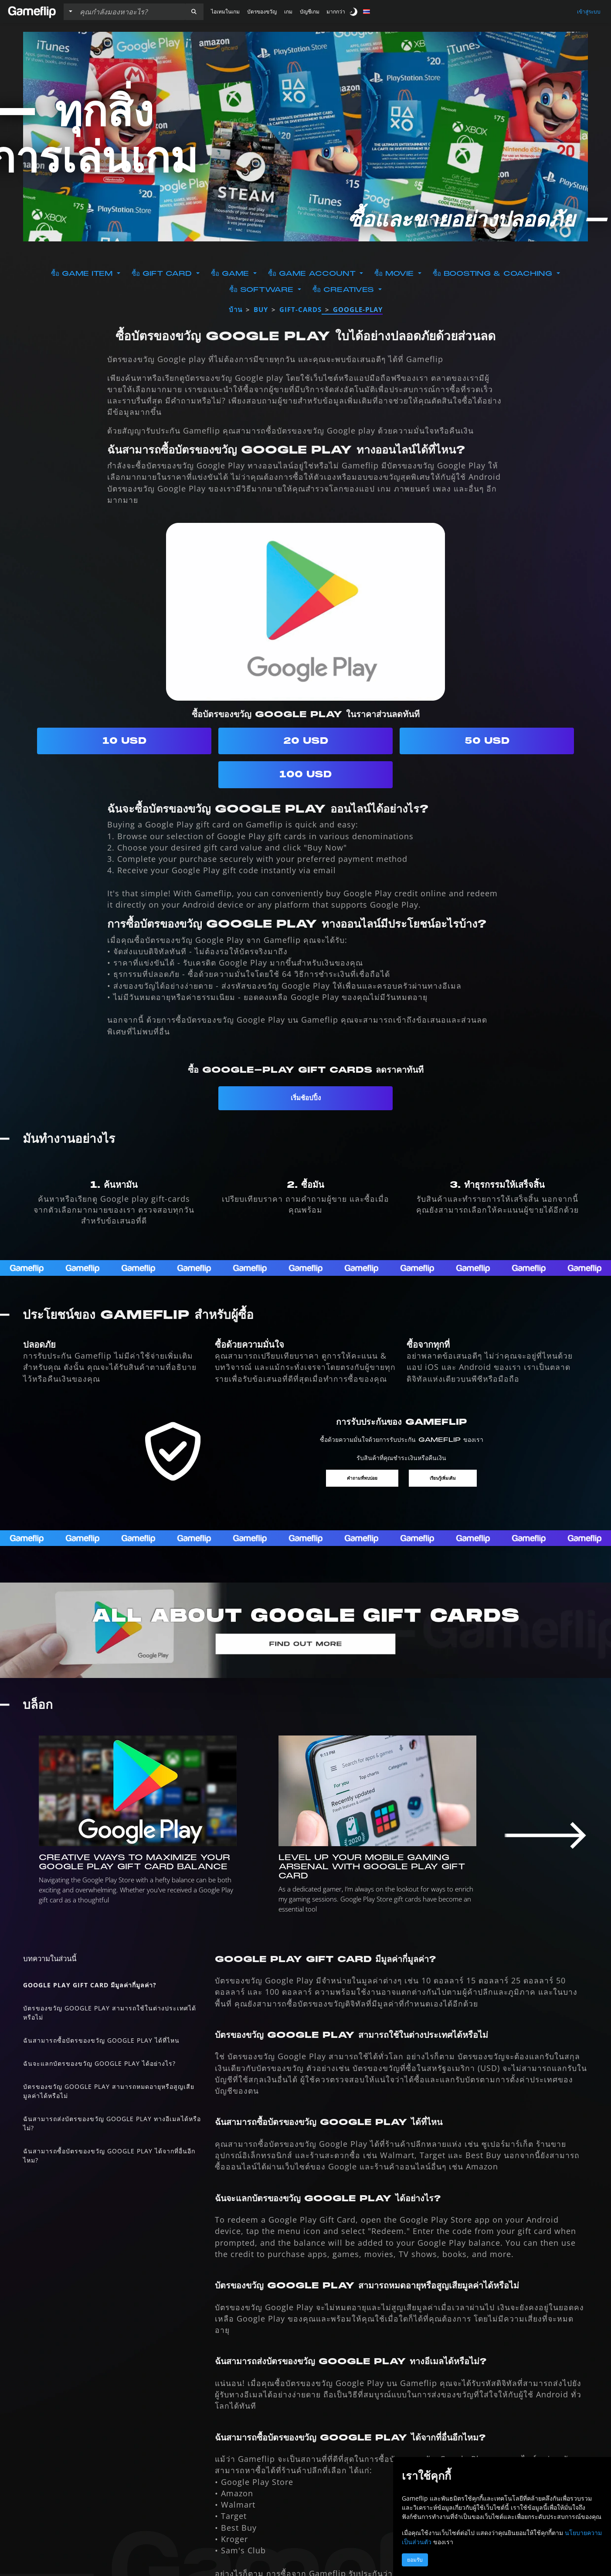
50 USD (487, 740)
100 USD (305, 774)
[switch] (354, 12)
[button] (194, 11)
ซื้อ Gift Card (163, 273)
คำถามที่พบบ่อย (359, 1478)
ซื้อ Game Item (83, 273)
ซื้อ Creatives (344, 289)
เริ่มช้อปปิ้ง (306, 1098)
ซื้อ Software (262, 289)
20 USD (305, 740)
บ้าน (235, 309)
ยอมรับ (415, 2559)
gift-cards (300, 309)
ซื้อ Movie (395, 273)
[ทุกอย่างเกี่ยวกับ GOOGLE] (305, 1631)
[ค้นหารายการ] (130, 11)
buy (261, 309)
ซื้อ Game (231, 273)
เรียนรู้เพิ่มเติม (445, 1478)
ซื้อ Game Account (313, 273)
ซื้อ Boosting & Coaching (494, 273)
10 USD (124, 740)
